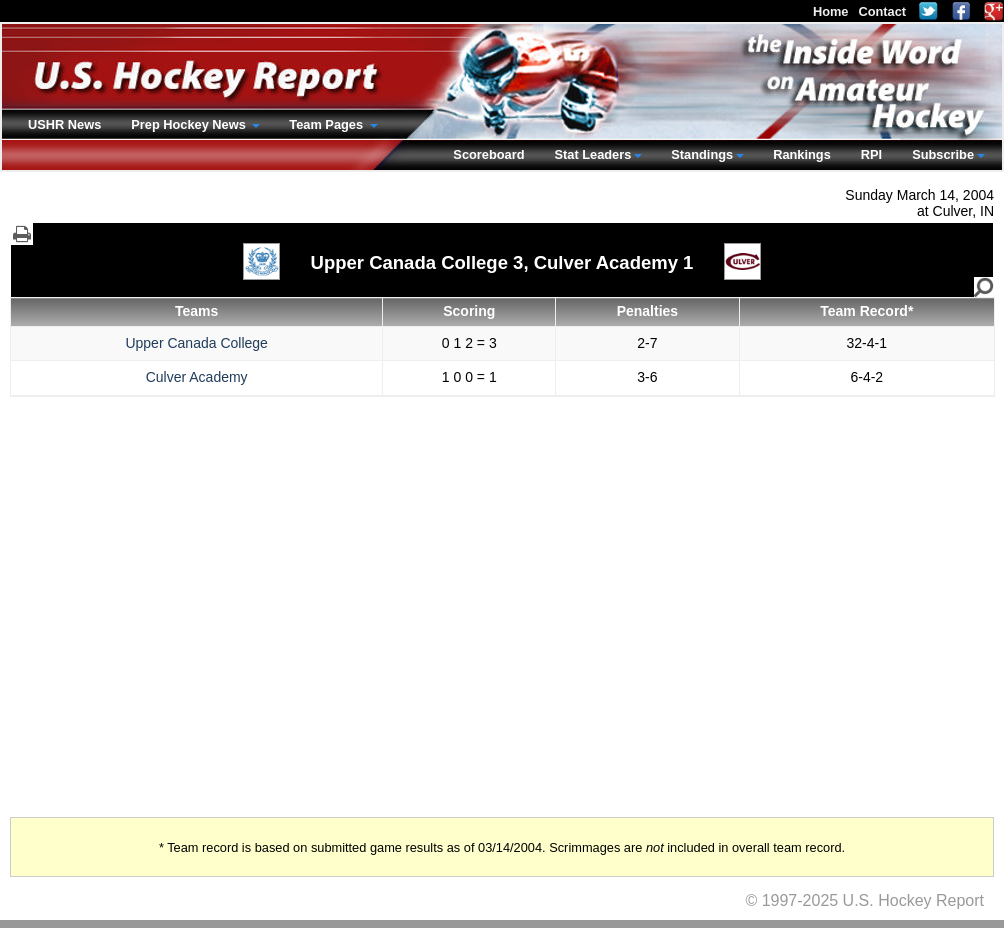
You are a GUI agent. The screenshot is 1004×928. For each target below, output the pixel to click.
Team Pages (327, 124)
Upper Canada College (196, 343)
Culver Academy (197, 377)
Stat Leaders (592, 154)
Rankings (802, 154)
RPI (871, 154)
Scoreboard (488, 154)
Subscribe (943, 154)
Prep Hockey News (190, 124)
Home (831, 11)
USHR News (64, 124)
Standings (702, 154)
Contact (882, 11)
